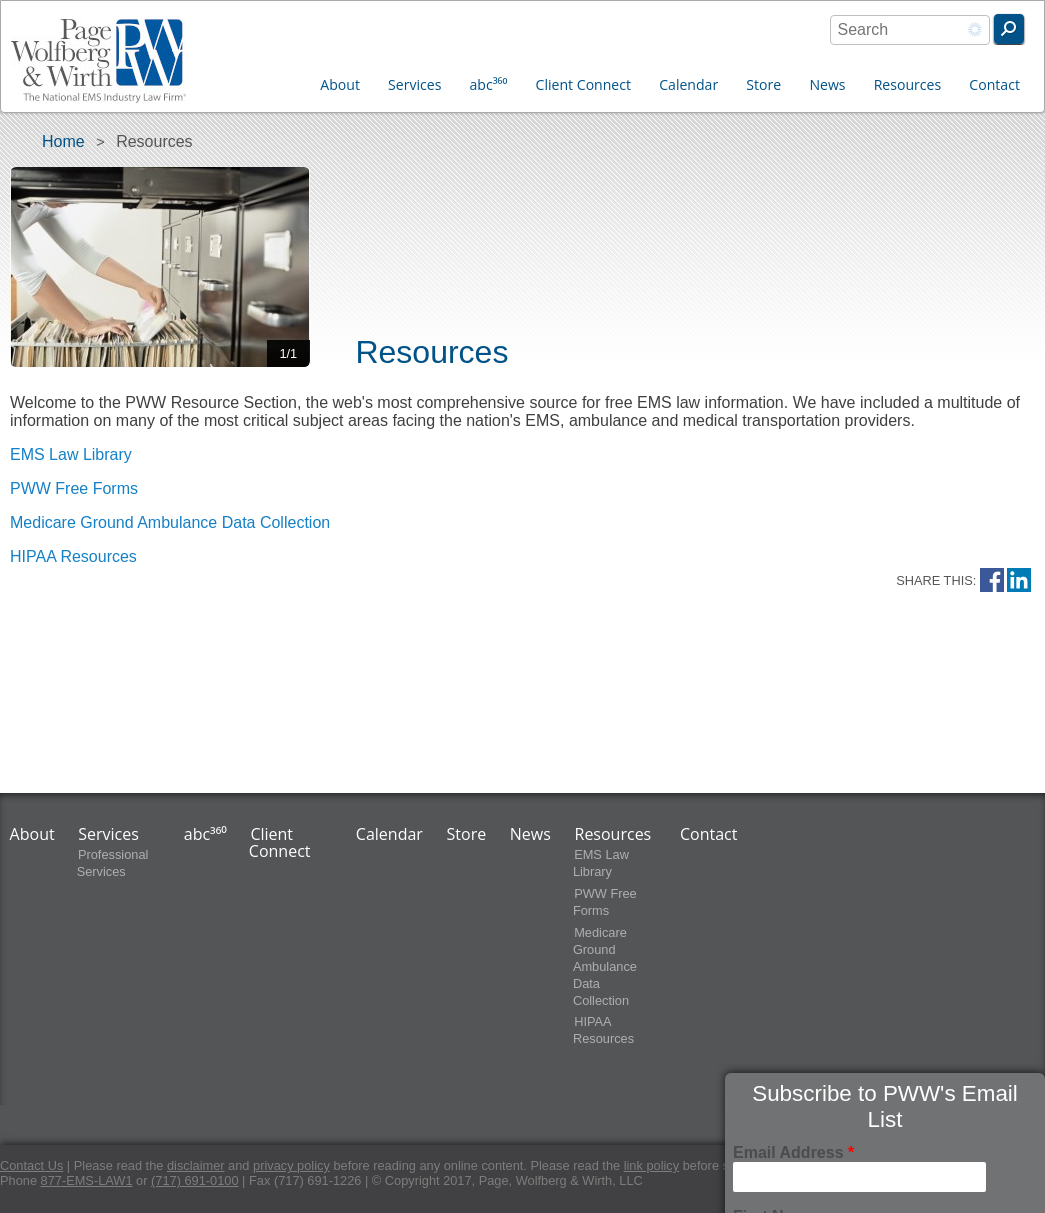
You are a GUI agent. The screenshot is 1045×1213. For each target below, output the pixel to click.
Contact (994, 84)
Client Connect (583, 84)
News (827, 84)
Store (763, 84)
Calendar (688, 84)
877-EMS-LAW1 (87, 1180)
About (340, 84)
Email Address (793, 1152)
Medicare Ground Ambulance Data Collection (170, 522)
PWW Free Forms (74, 488)
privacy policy (291, 1165)
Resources (908, 84)
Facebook (992, 580)
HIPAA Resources (73, 556)
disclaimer (196, 1165)
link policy (651, 1165)
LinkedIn (1019, 580)
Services (414, 84)
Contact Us (31, 1165)
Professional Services (113, 863)
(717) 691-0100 (195, 1180)
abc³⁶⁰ (489, 84)
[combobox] (910, 30)
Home (63, 141)
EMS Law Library (71, 454)
